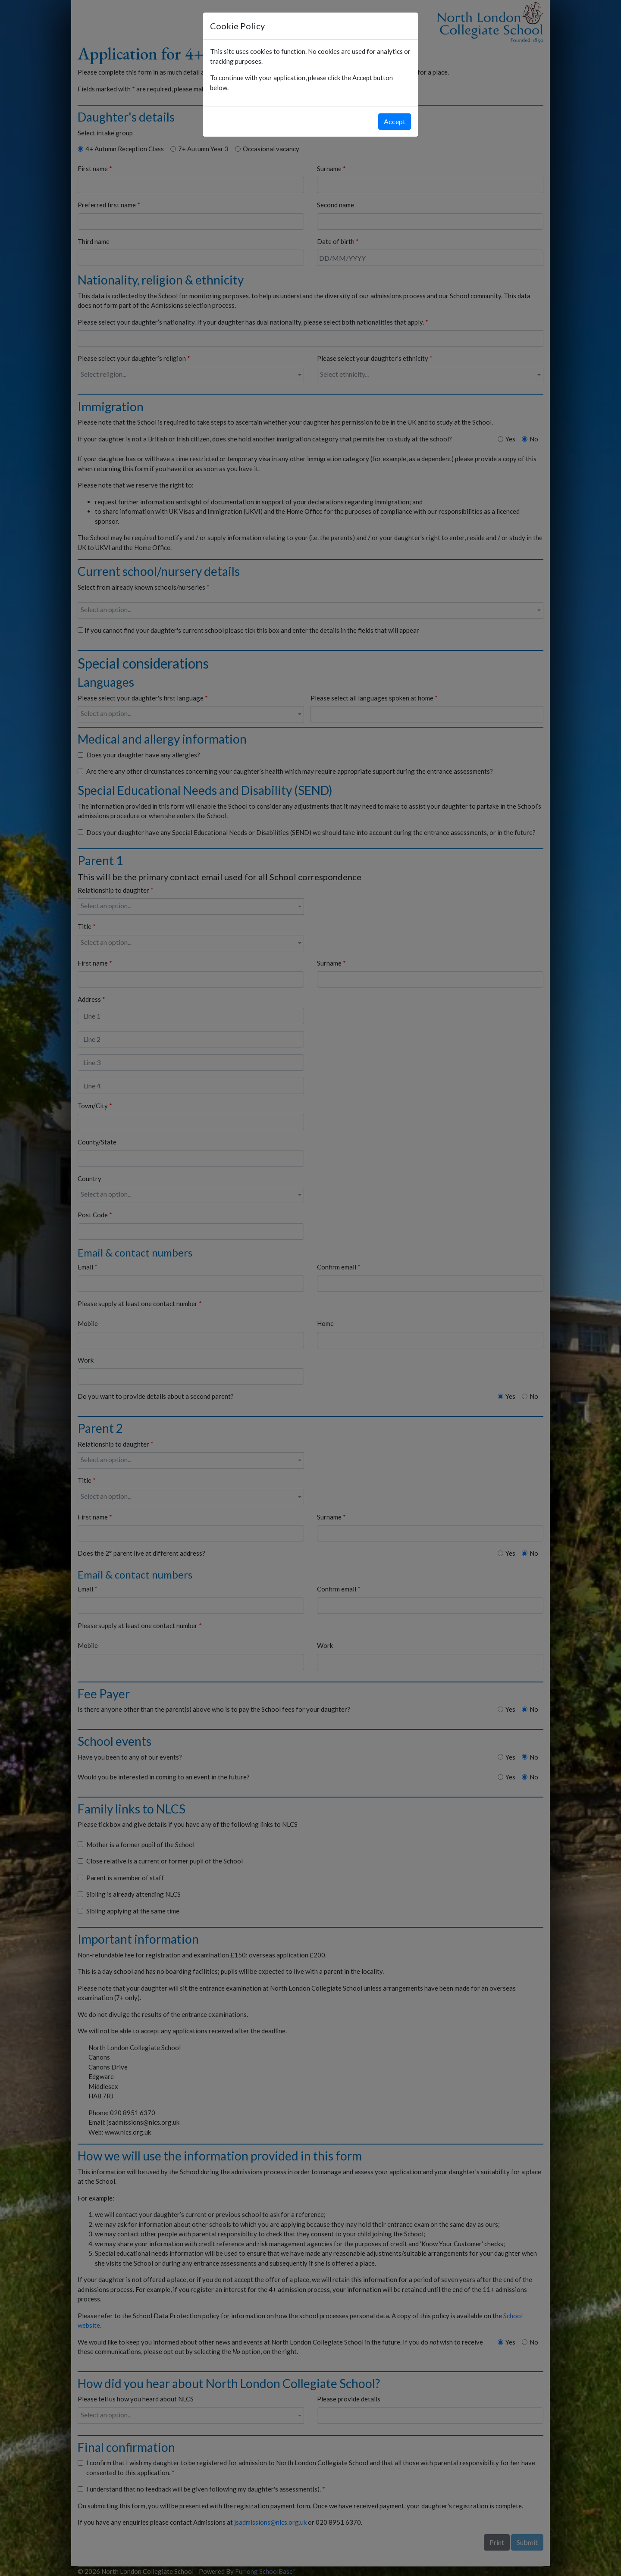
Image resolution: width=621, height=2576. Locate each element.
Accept (394, 121)
